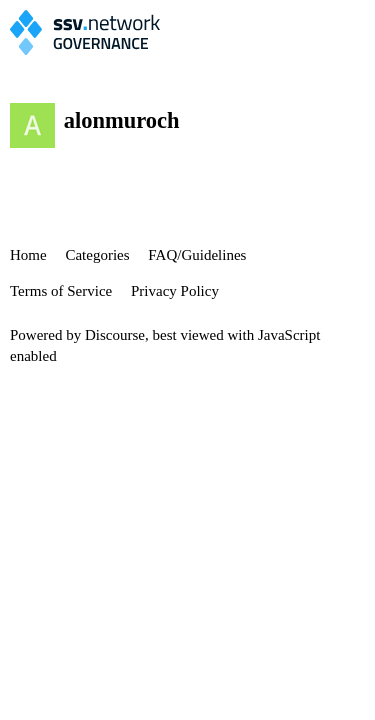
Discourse (115, 335)
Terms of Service (61, 291)
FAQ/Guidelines (197, 255)
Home (28, 255)
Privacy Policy (175, 291)
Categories (97, 255)
